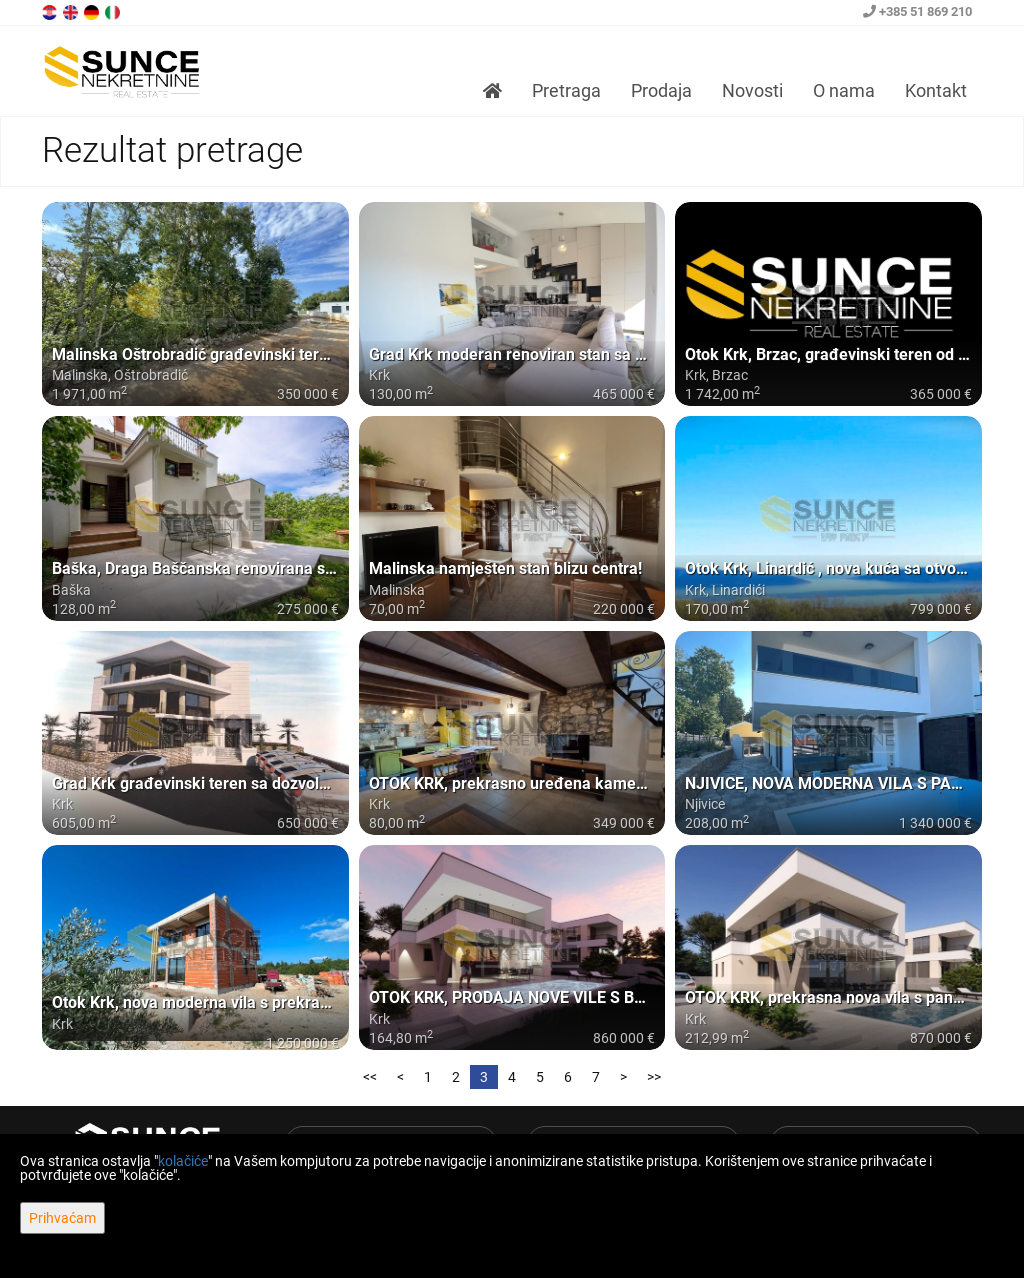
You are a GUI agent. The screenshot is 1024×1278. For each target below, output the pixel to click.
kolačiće (183, 1161)
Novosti (752, 90)
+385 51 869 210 (917, 11)
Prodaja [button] (661, 90)
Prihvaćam (62, 1218)
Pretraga (566, 90)
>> (654, 1077)
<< (370, 1077)
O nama (844, 90)
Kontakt (936, 90)
